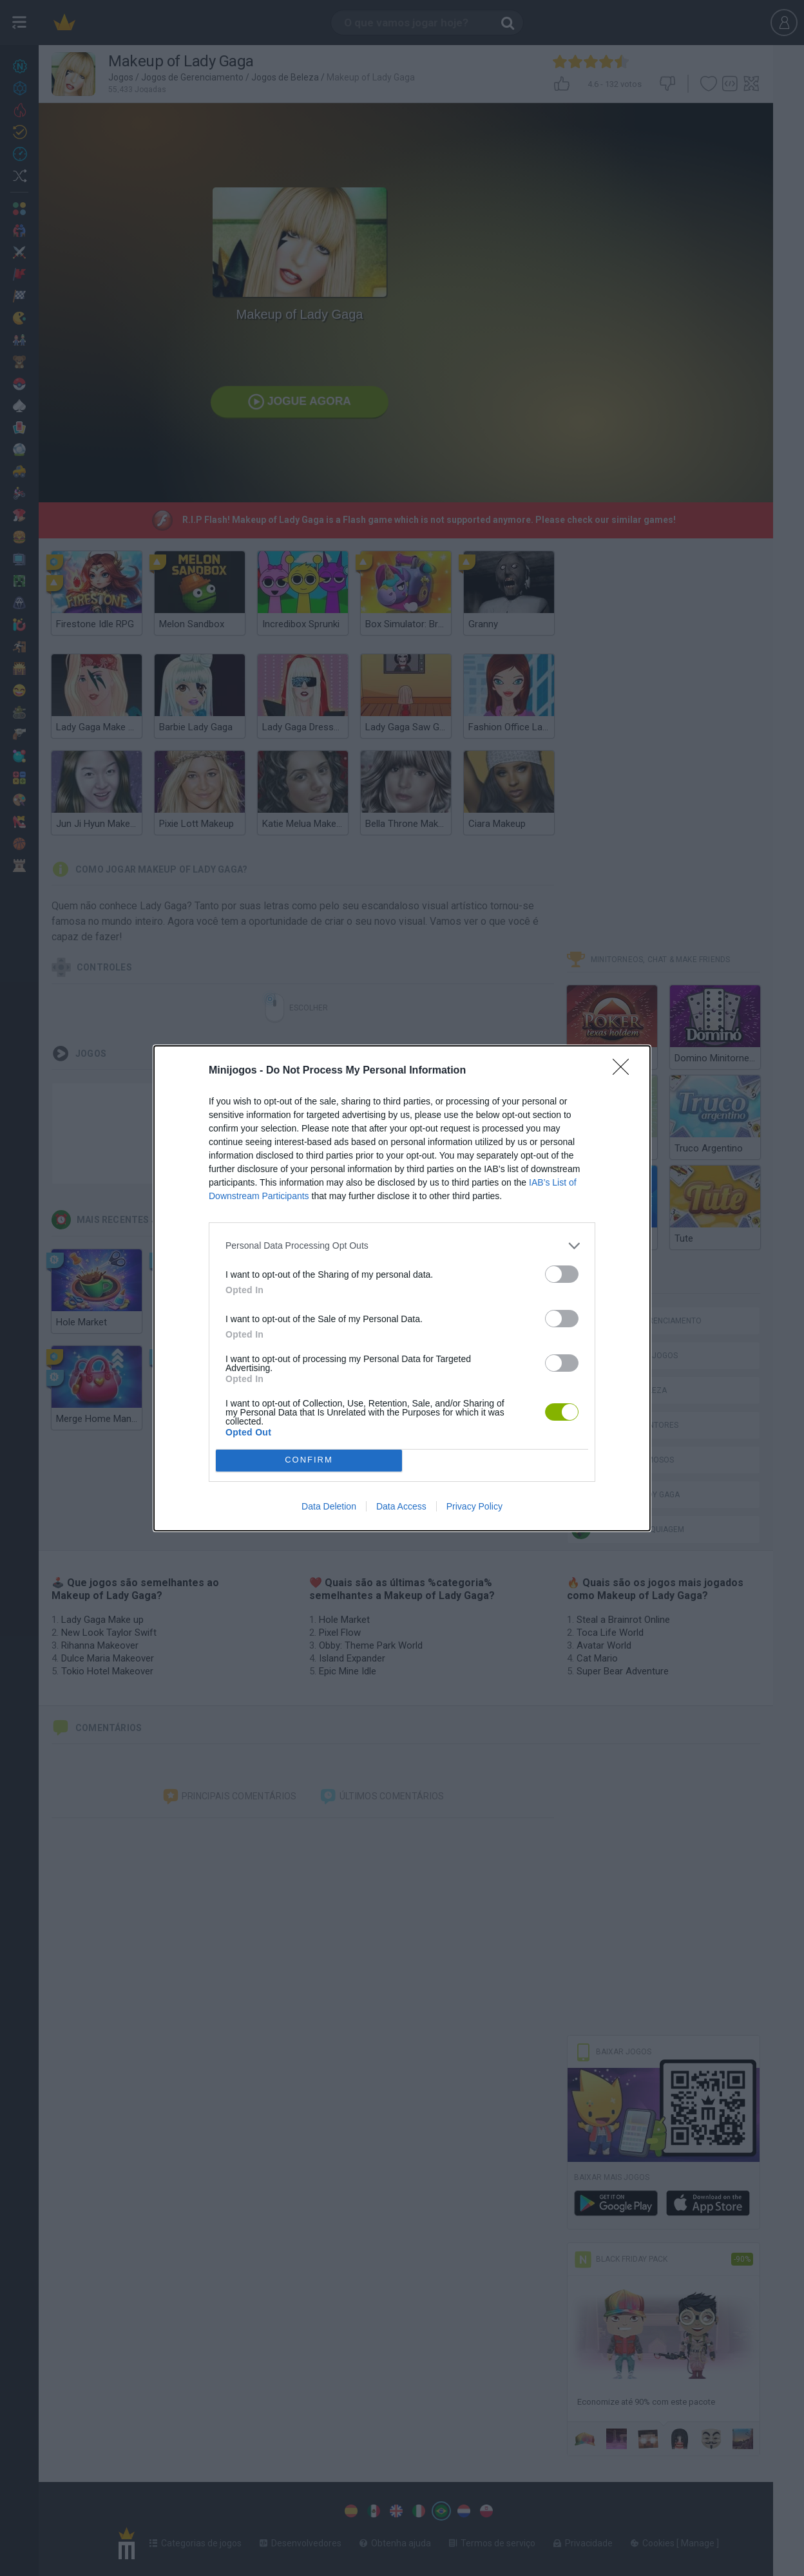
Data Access (401, 1506)
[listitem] (402, 1246)
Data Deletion (329, 1506)
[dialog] (402, 1288)
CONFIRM (309, 1460)
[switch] (562, 1274)
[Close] (625, 1071)
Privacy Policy (474, 1506)
